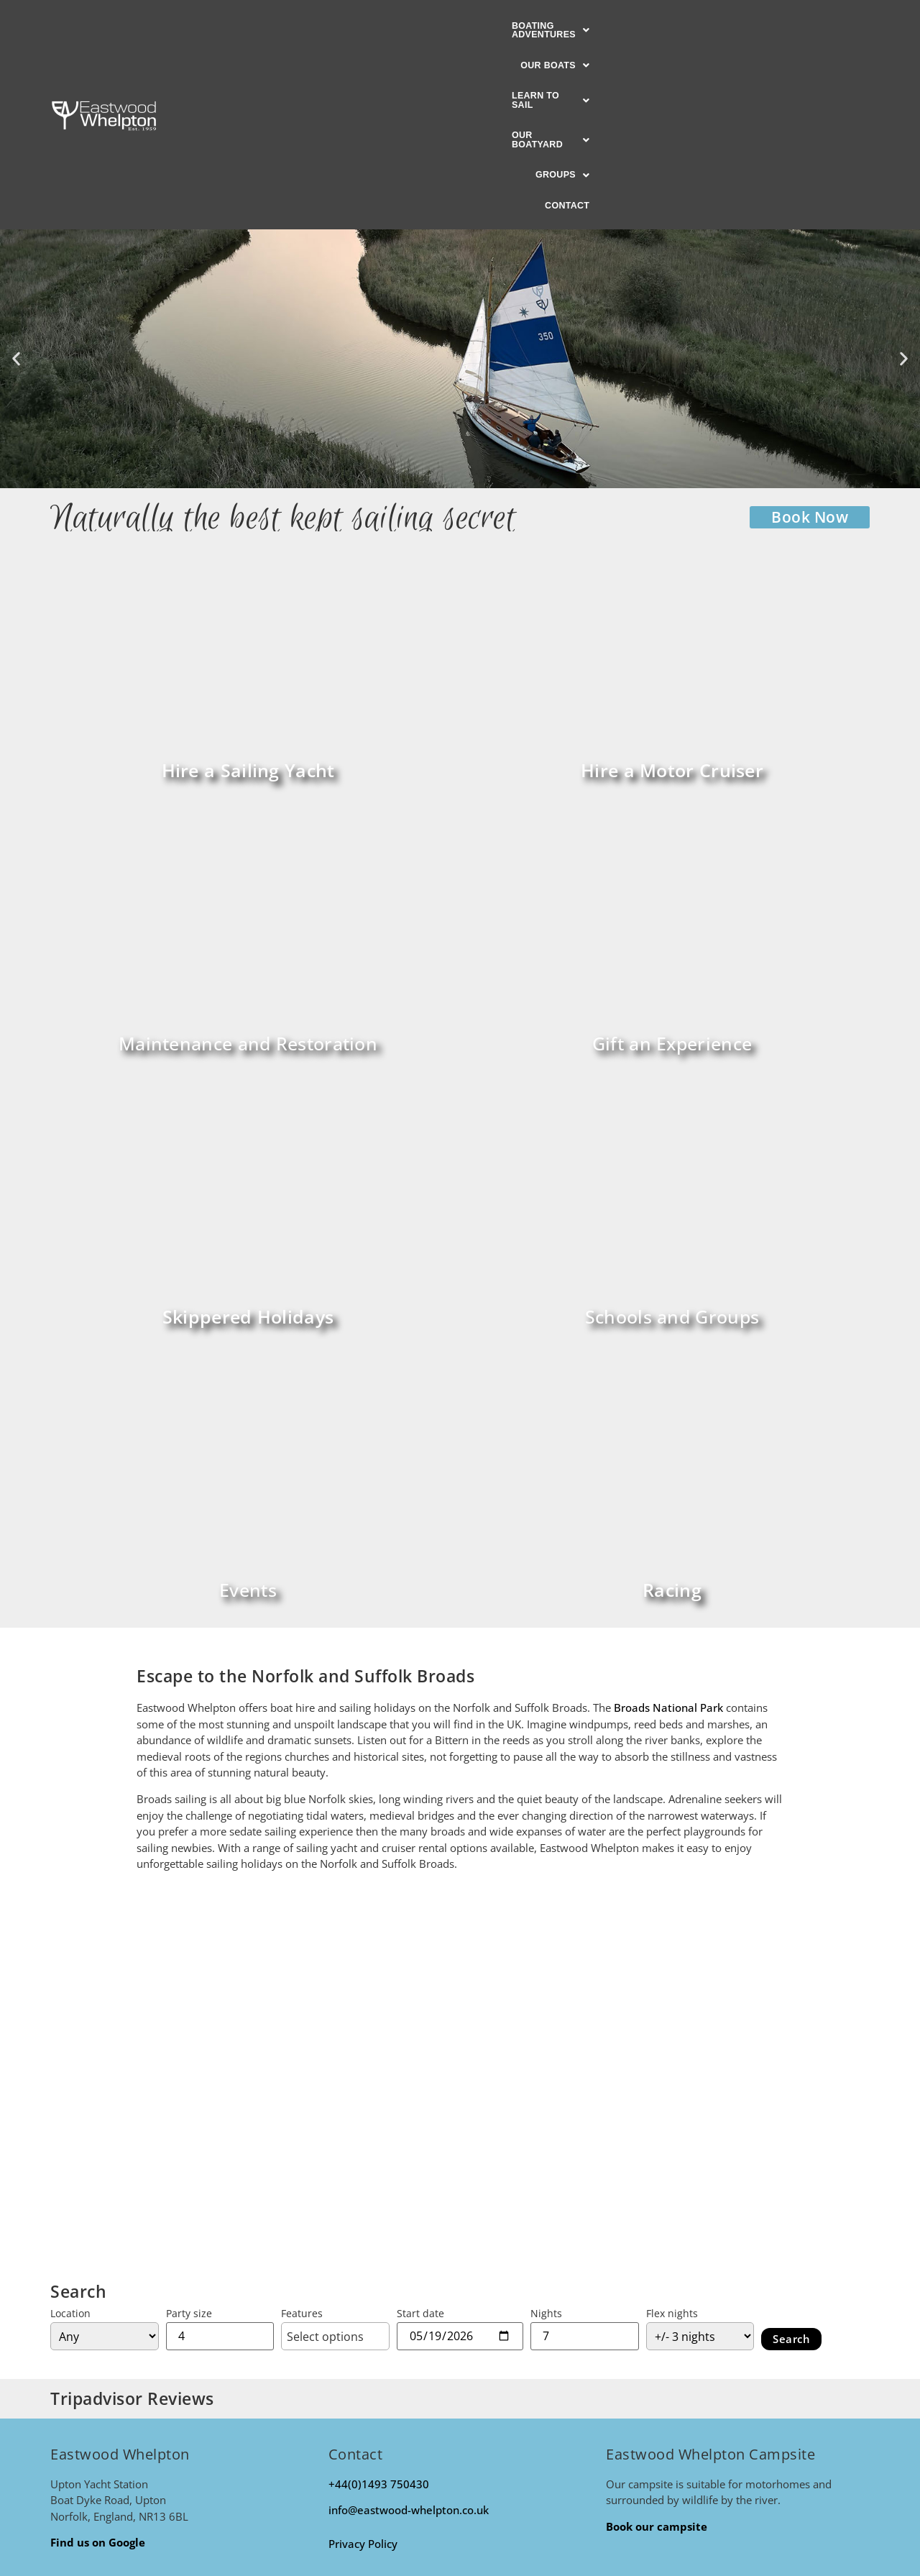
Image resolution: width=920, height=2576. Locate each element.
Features (302, 2136)
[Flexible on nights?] (700, 2158)
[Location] (104, 2158)
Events (248, 1412)
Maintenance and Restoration (248, 865)
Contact (764, 27)
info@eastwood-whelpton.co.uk (408, 2332)
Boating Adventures (277, 27)
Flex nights (672, 2136)
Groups (693, 27)
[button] (277, 27)
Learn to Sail (492, 27)
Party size (189, 2136)
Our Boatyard (600, 27)
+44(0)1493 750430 (378, 2305)
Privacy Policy (362, 2366)
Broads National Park (668, 1530)
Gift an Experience (672, 865)
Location (70, 2136)
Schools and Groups (672, 1139)
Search (791, 2161)
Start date (420, 2136)
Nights (546, 2136)
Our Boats (393, 27)
